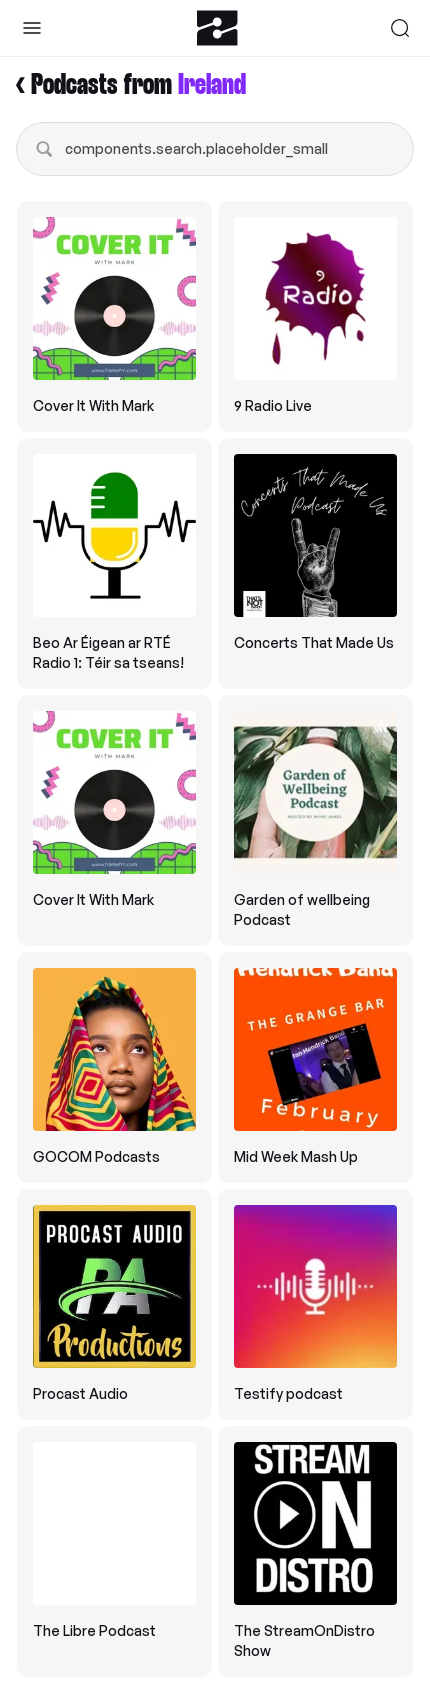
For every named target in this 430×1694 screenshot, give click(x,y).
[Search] (400, 28)
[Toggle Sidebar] (32, 28)
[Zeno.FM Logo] (217, 28)
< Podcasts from (131, 85)
